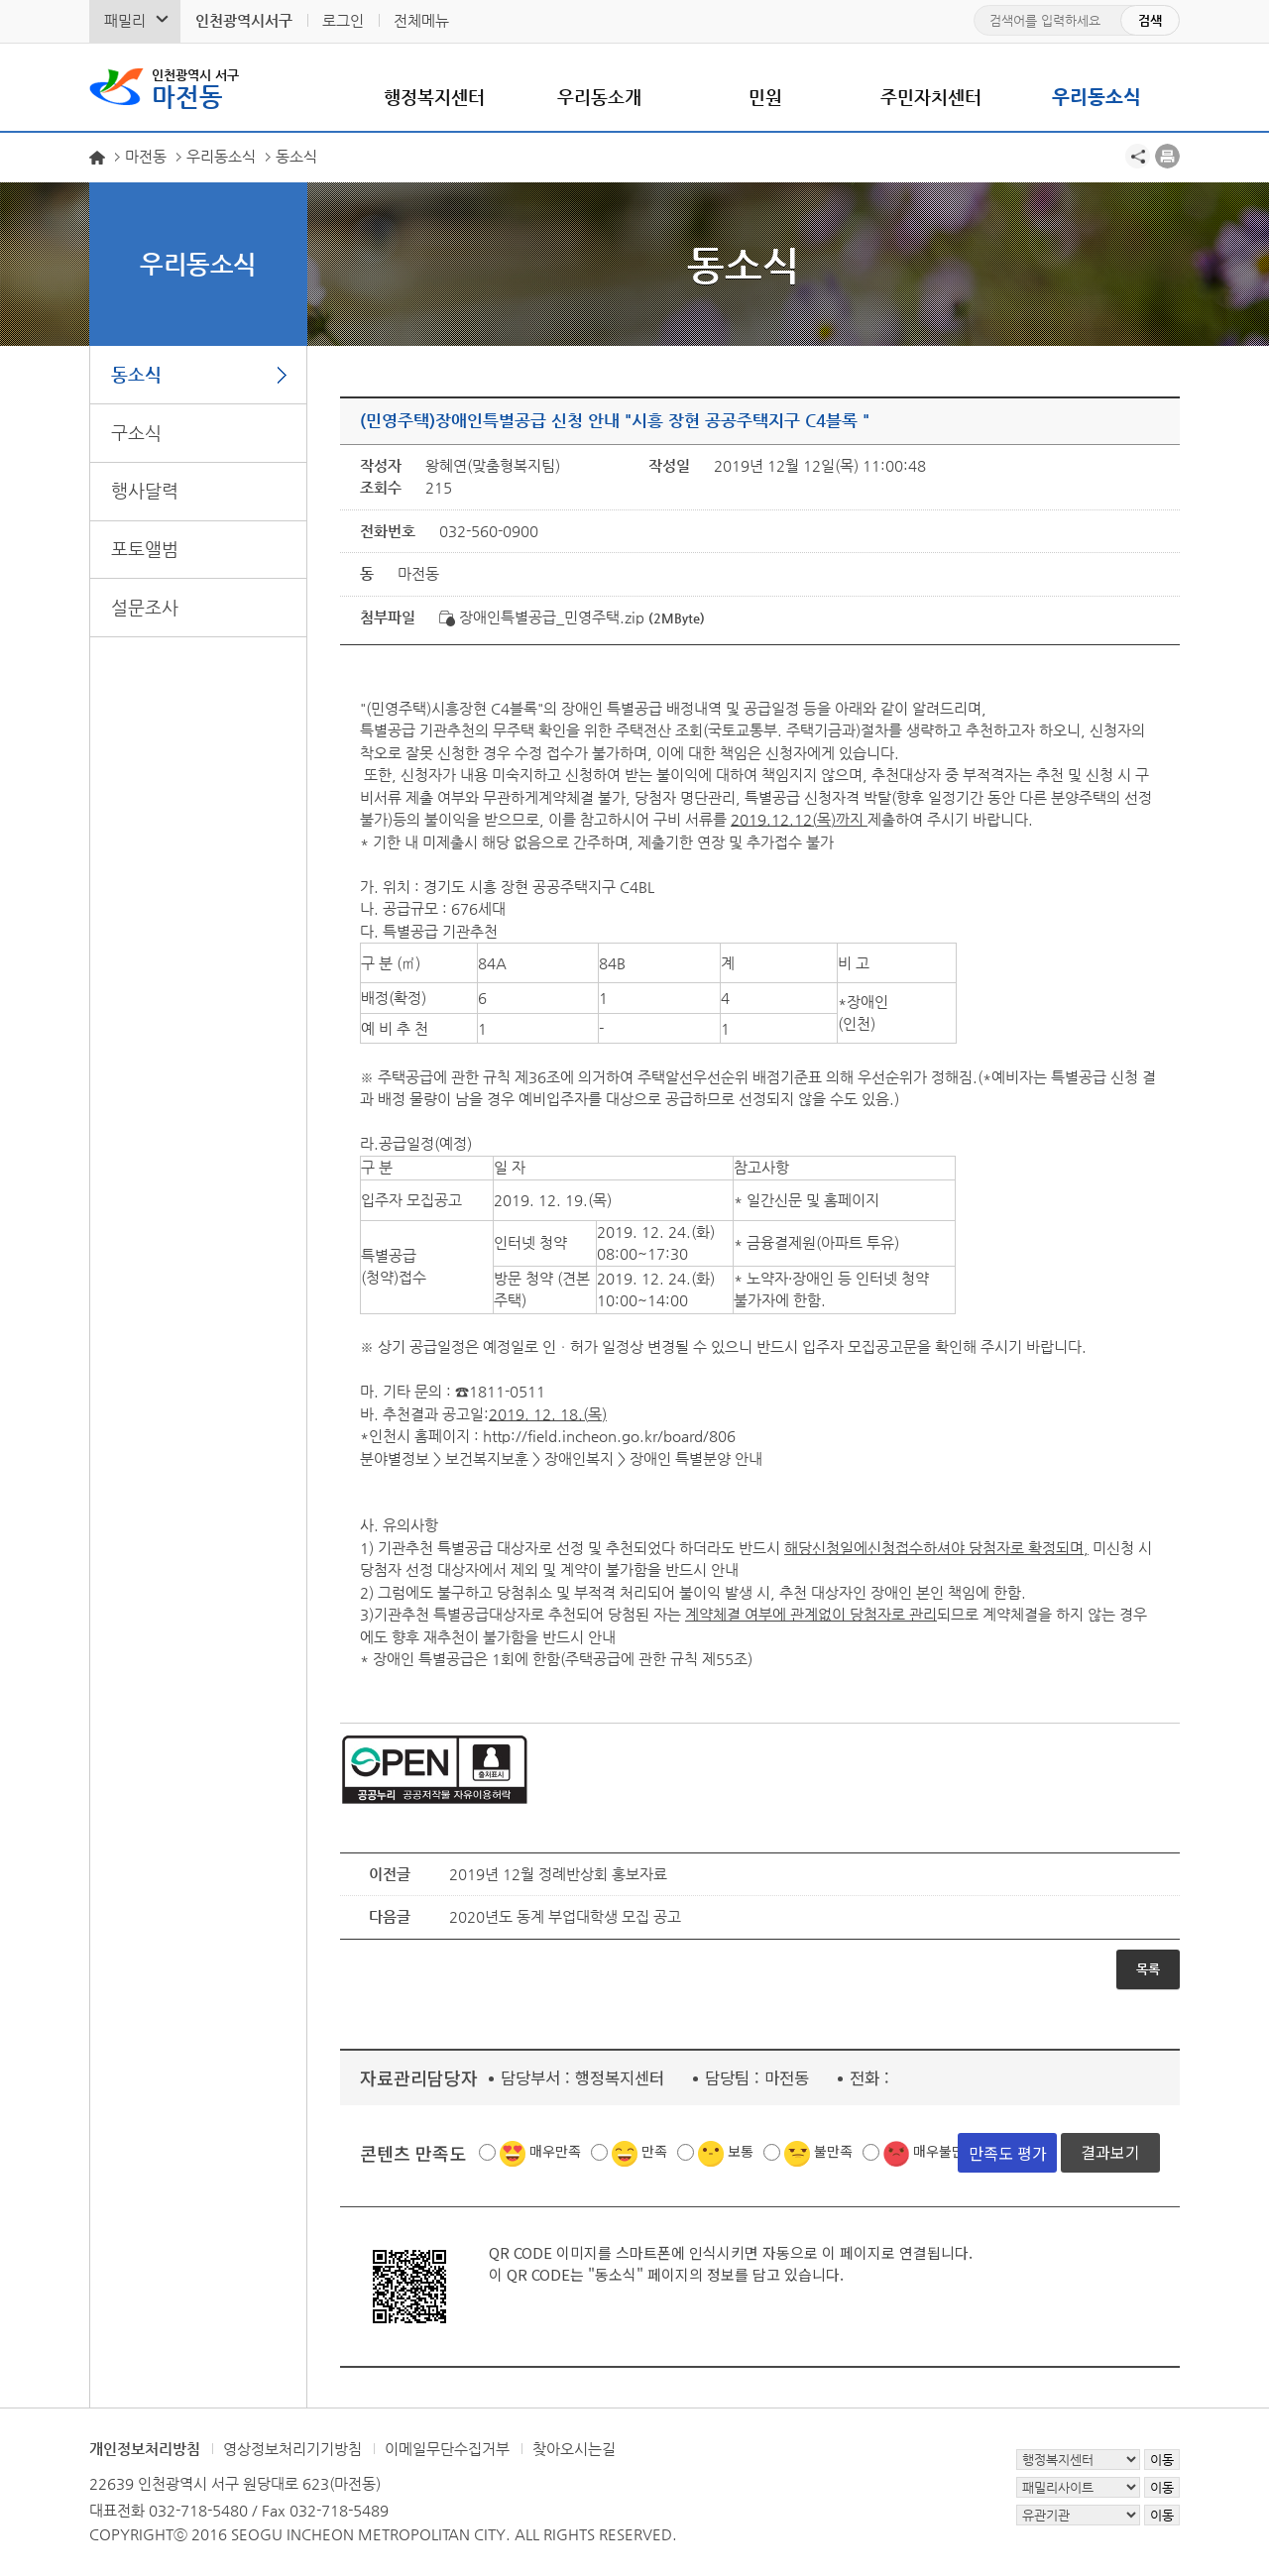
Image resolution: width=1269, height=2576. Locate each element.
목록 (1148, 1968)
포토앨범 (144, 548)
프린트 (1167, 156)
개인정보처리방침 (144, 2448)
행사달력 (144, 490)
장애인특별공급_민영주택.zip (541, 617)
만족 (654, 2151)
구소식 (136, 432)
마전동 (195, 87)
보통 (740, 2151)
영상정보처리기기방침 (292, 2448)
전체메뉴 (421, 20)
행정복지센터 (434, 96)
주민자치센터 (930, 96)
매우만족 (555, 2151)
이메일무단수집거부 (447, 2448)
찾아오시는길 (574, 2448)
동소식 (136, 374)
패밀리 (125, 20)
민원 (765, 96)
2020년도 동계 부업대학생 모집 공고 (565, 1916)
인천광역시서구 (243, 20)
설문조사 (144, 607)
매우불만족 (945, 2151)
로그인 (343, 20)
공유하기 (1137, 156)
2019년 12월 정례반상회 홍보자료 (558, 1873)
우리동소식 (1096, 96)
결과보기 (1110, 2152)
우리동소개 (599, 96)
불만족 (833, 2151)
